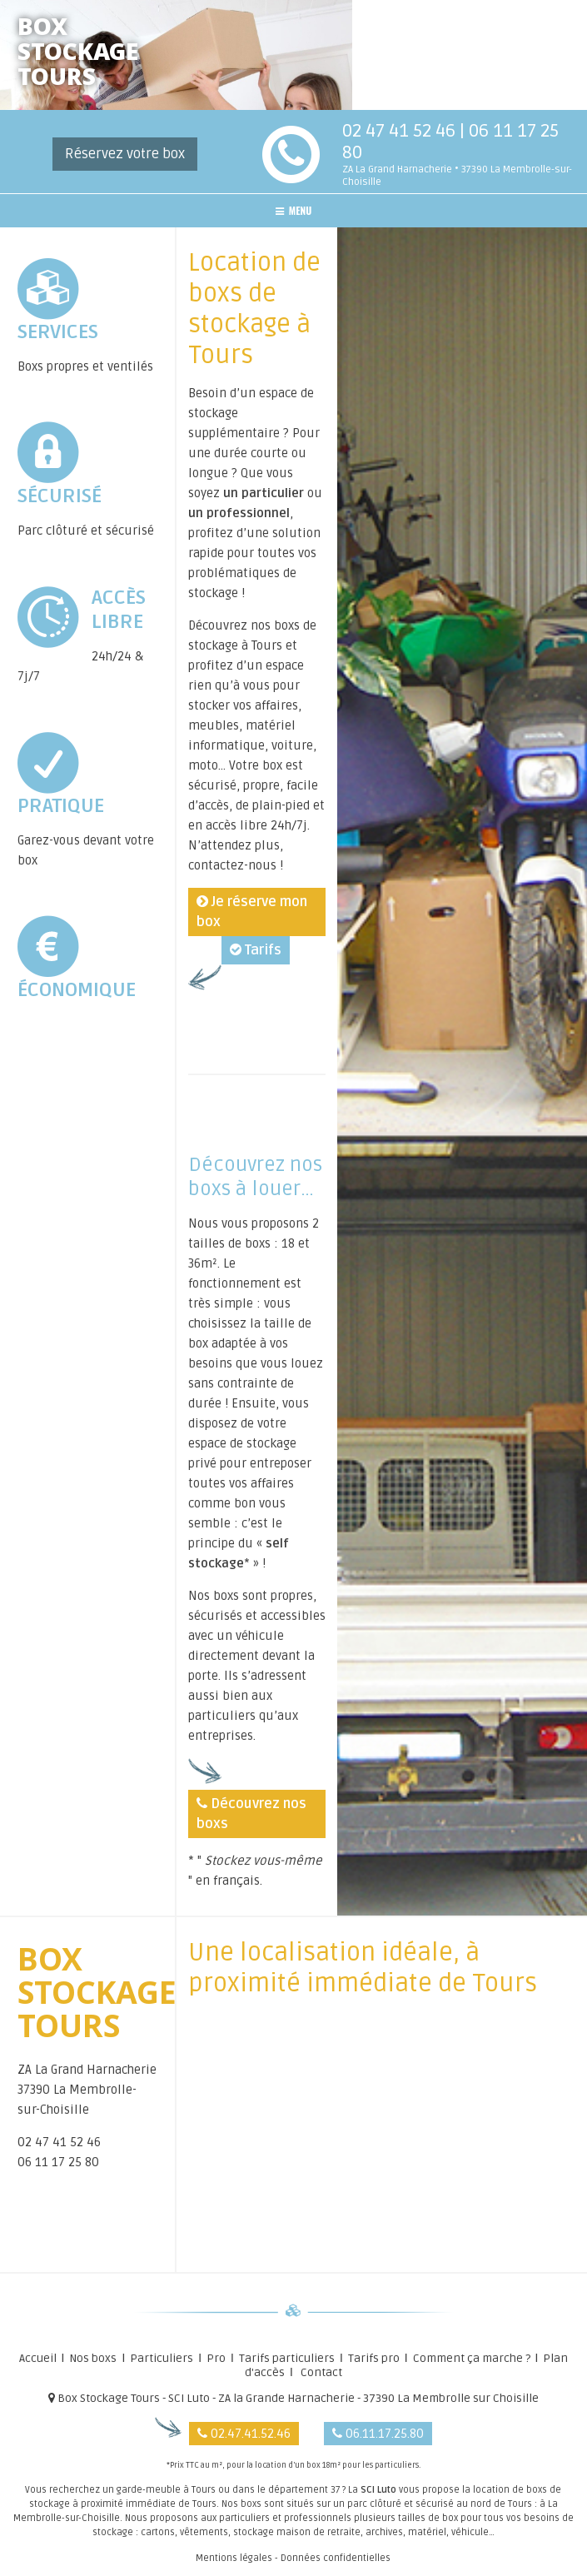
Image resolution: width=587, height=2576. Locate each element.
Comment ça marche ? (471, 2358)
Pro (216, 2358)
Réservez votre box (125, 154)
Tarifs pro (374, 2358)
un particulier (263, 493)
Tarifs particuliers (287, 2358)
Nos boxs (93, 2358)
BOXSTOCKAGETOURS (77, 55)
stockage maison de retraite (297, 2532)
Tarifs (255, 950)
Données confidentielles (336, 2558)
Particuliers (161, 2358)
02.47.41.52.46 (244, 2433)
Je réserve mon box (251, 912)
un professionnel (239, 513)
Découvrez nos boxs (251, 1814)
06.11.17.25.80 (378, 2433)
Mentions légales (234, 2558)
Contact (321, 2372)
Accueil (38, 2358)
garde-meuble (149, 2489)
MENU (294, 210)
